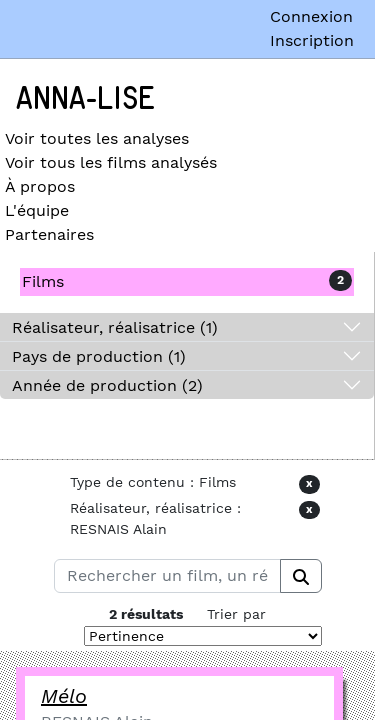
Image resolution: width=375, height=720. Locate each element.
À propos (40, 186)
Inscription (312, 40)
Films (43, 281)
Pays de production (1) (99, 356)
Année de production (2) (107, 385)
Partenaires (49, 234)
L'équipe (37, 210)
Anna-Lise (85, 99)
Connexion (311, 16)
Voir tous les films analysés (111, 162)
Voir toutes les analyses (97, 138)
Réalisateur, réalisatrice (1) (115, 327)
